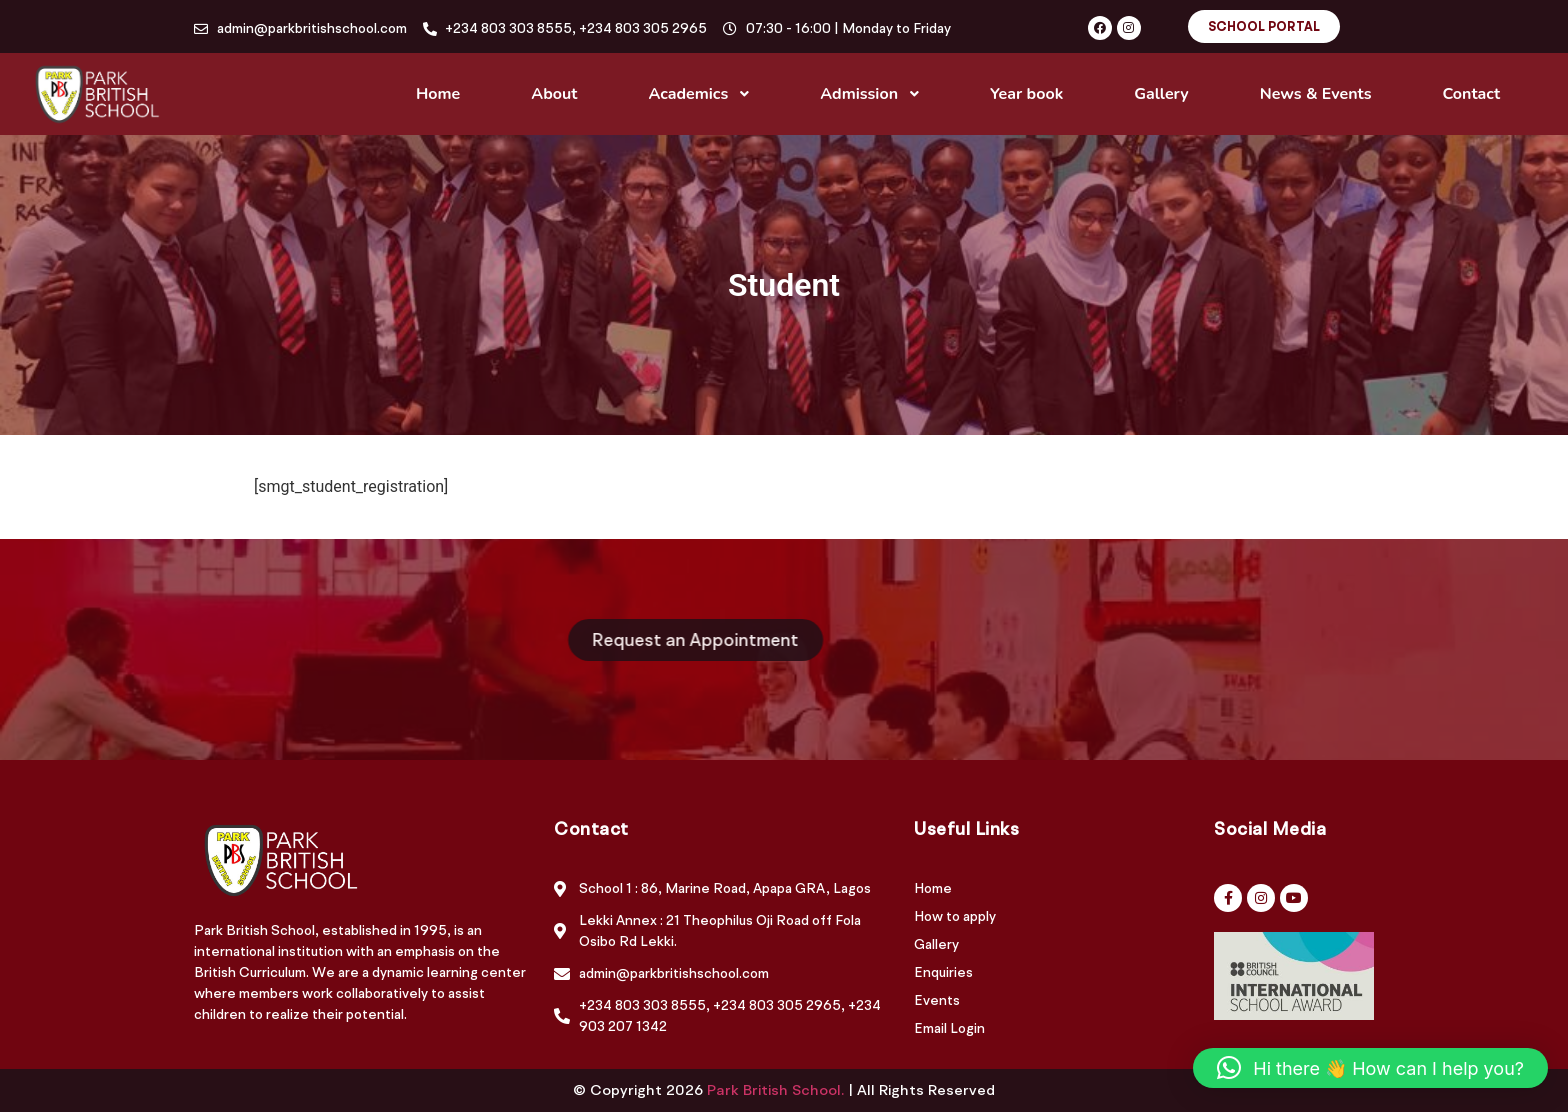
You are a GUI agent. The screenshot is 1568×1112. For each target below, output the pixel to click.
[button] (1370, 1068)
